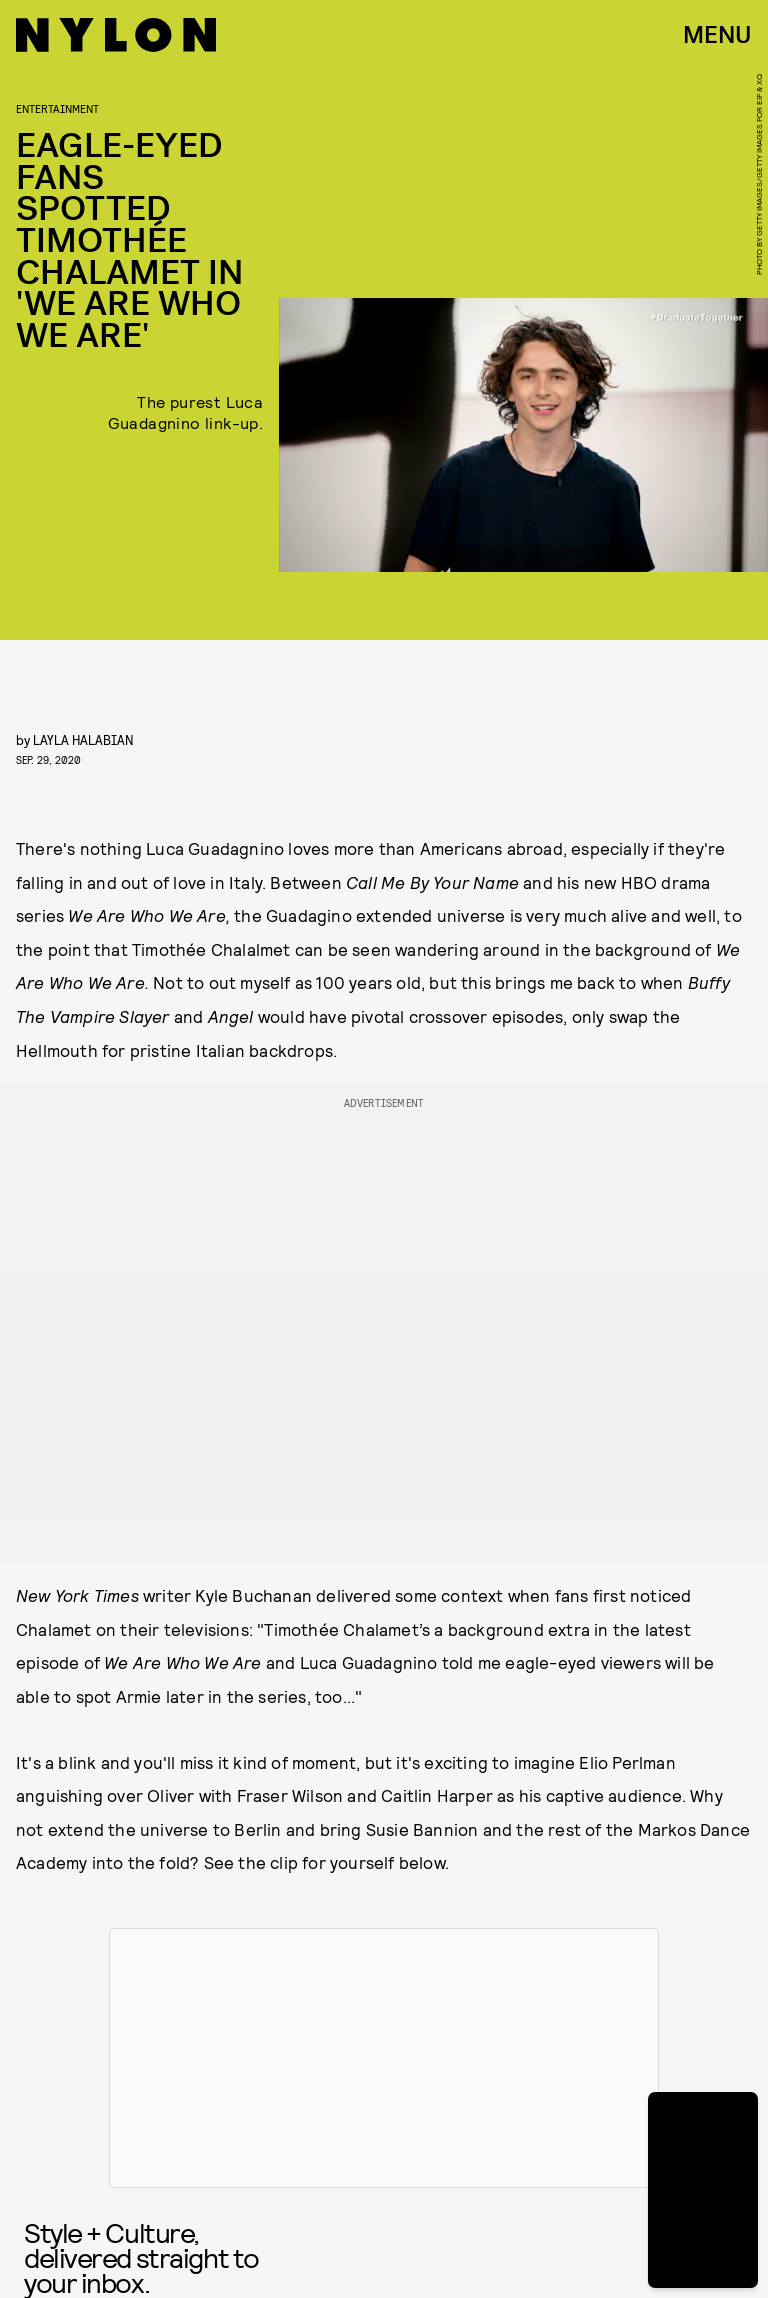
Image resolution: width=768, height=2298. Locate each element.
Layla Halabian (83, 739)
